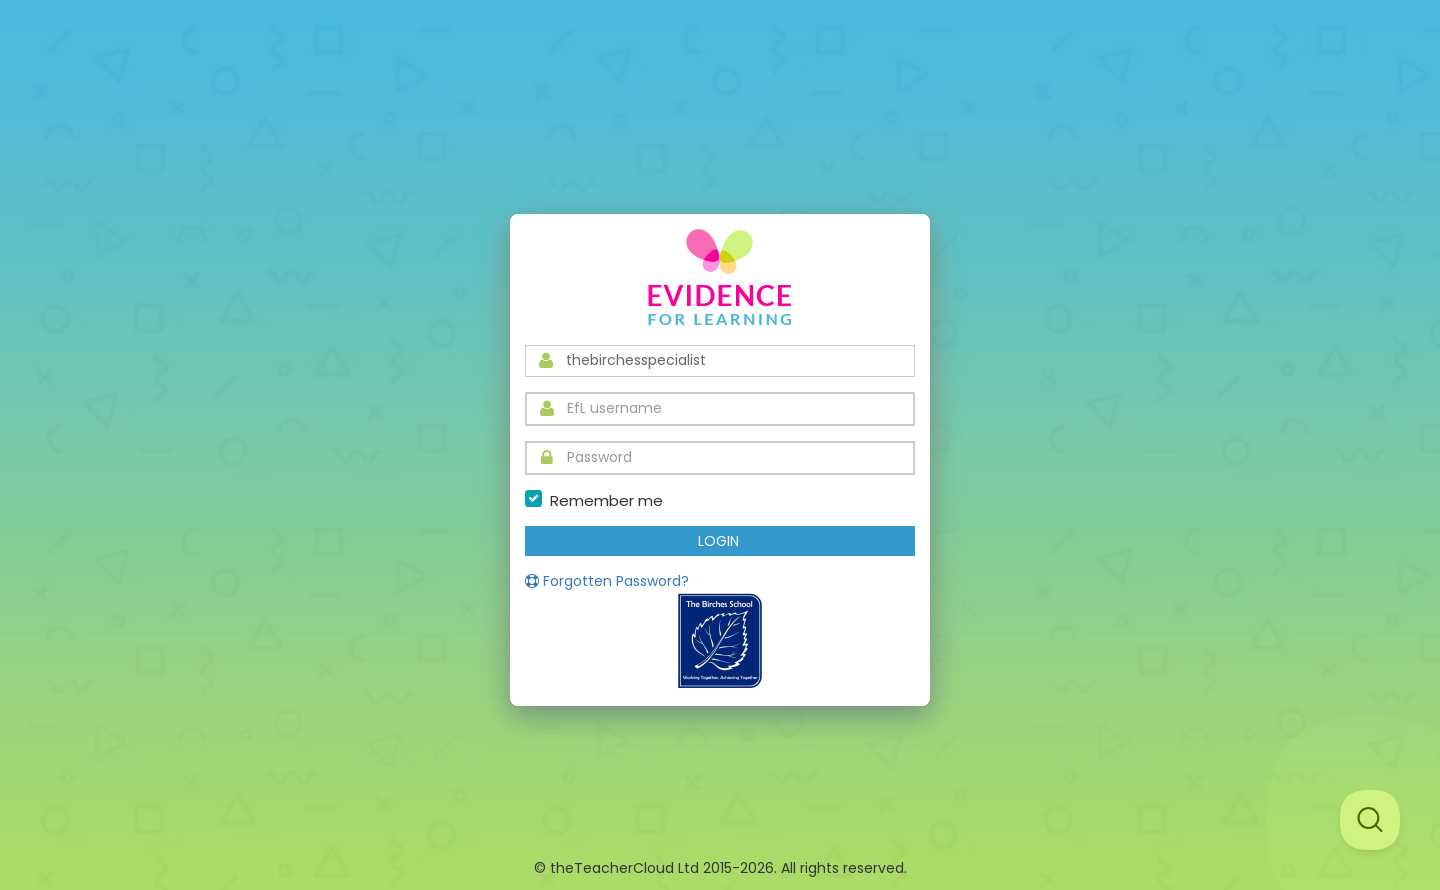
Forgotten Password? (607, 581)
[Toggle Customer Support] (1370, 820)
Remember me (606, 500)
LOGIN (718, 541)
